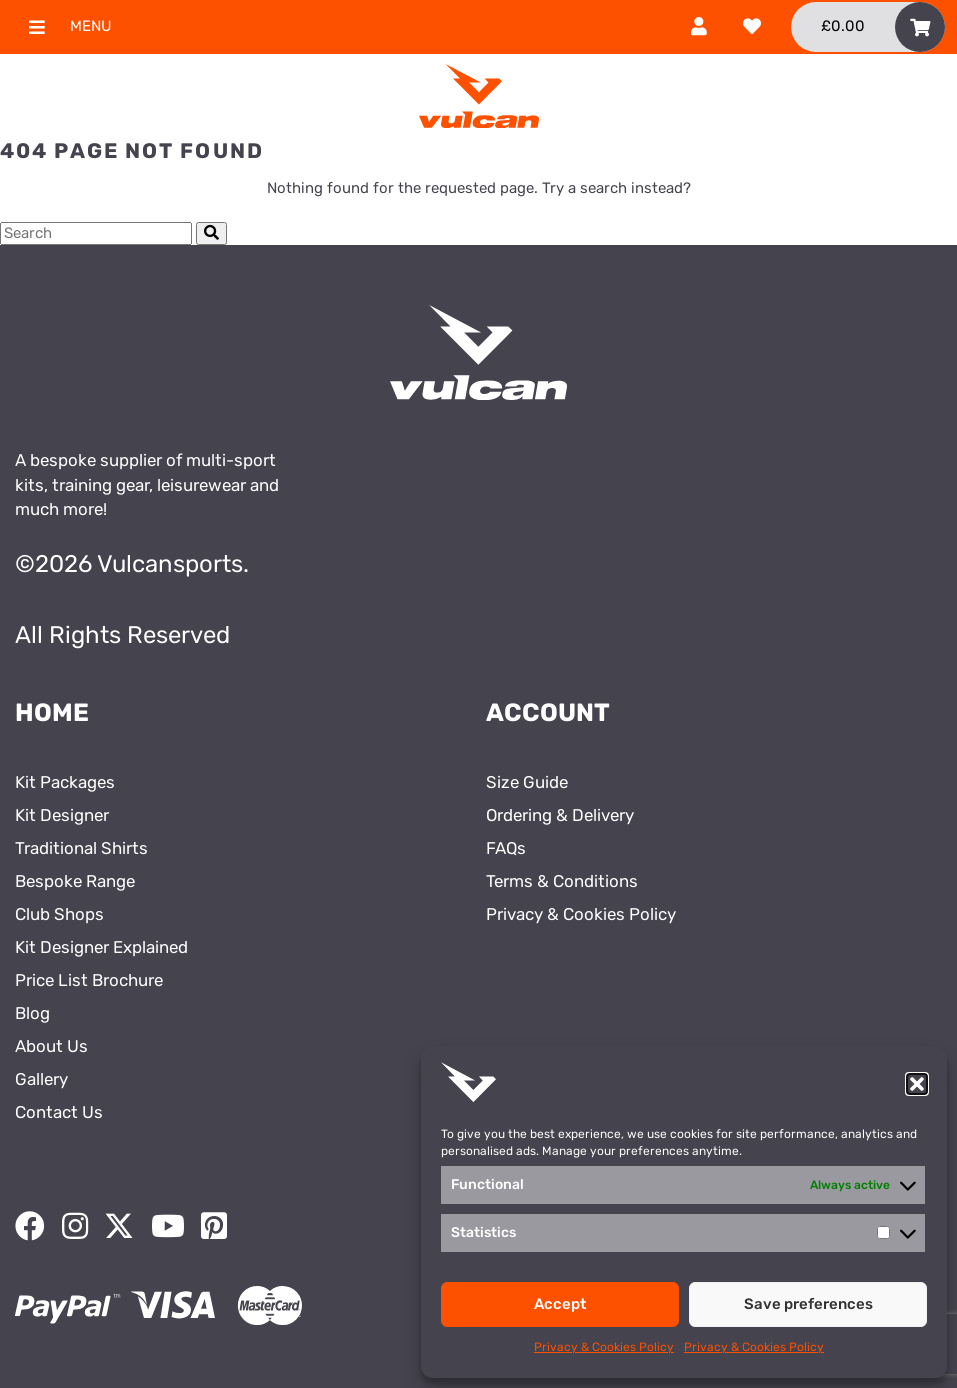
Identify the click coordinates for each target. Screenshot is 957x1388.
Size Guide (527, 782)
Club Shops (59, 914)
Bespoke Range (75, 881)
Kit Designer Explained (101, 947)
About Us (51, 1046)
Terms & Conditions (562, 881)
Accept (560, 1304)
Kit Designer (62, 815)
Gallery (41, 1079)
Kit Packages (65, 782)
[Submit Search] (211, 233)
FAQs (506, 848)
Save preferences (808, 1304)
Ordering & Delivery (560, 815)
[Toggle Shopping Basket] (868, 27)
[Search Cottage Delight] (96, 233)
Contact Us (59, 1112)
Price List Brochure (89, 980)
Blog (32, 1013)
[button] (917, 1084)
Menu (62, 27)
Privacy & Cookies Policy (604, 1347)
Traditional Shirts (81, 848)
